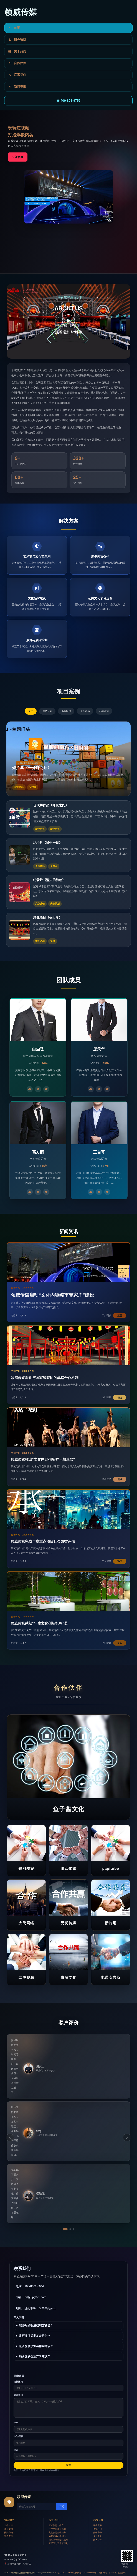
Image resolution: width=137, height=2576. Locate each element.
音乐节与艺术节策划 (58, 2543)
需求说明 (18, 2395)
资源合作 (97, 2529)
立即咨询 (17, 157)
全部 (30, 711)
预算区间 (18, 2381)
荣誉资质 (97, 2525)
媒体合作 (97, 2532)
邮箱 (16, 2450)
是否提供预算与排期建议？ (36, 2346)
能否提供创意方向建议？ (34, 2356)
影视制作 (66, 711)
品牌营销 (104, 711)
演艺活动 (47, 711)
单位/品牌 (19, 2436)
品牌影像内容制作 (57, 2536)
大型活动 (85, 711)
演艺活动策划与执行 (58, 2540)
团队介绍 (8, 2532)
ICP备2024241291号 (64, 2573)
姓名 (16, 2423)
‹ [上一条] (10, 2137)
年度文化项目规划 (57, 2529)
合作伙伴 (8, 2525)
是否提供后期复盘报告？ (34, 2335)
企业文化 (97, 2536)
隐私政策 (103, 2573)
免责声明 (122, 2573)
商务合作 (97, 2540)
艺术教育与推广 (56, 2525)
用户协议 (112, 2573)
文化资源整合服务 (57, 2532)
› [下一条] (127, 2137)
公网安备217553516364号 (84, 2573)
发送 (68, 2465)
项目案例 (8, 2529)
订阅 (61, 2506)
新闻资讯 (8, 2536)
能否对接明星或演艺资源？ (36, 2325)
